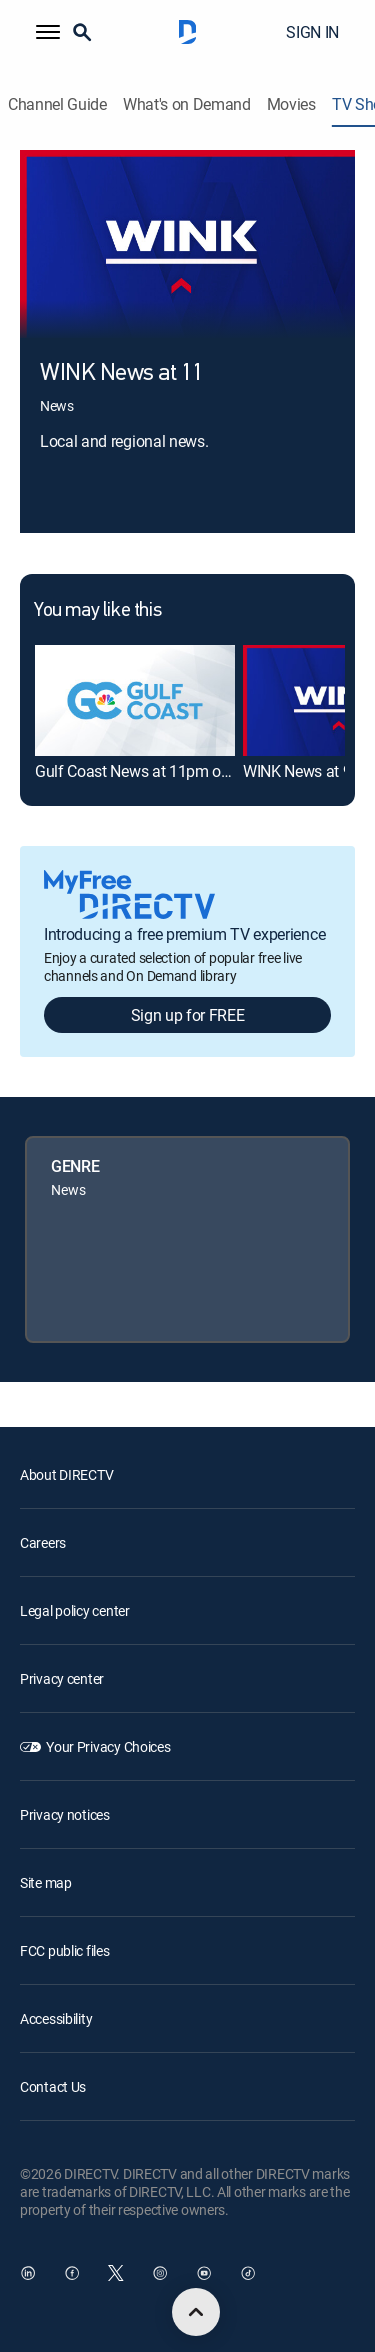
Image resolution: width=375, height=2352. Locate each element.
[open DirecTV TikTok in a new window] (248, 2273)
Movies (291, 104)
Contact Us (53, 2086)
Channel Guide (57, 104)
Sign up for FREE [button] (188, 1015)
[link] (135, 701)
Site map (46, 1882)
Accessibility (56, 2018)
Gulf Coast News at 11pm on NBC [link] (149, 771)
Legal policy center (75, 1610)
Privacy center (62, 1678)
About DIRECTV (66, 1474)
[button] (48, 32)
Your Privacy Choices (108, 1746)
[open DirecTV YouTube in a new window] (204, 2273)
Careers (43, 1542)
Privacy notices (65, 1814)
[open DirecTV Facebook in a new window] (72, 2273)
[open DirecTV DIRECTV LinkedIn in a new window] (28, 2273)
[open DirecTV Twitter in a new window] (116, 2273)
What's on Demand (187, 104)
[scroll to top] (196, 2312)
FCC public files (65, 1950)
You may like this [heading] (97, 611)
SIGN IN (312, 32)
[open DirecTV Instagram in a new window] (160, 2273)
